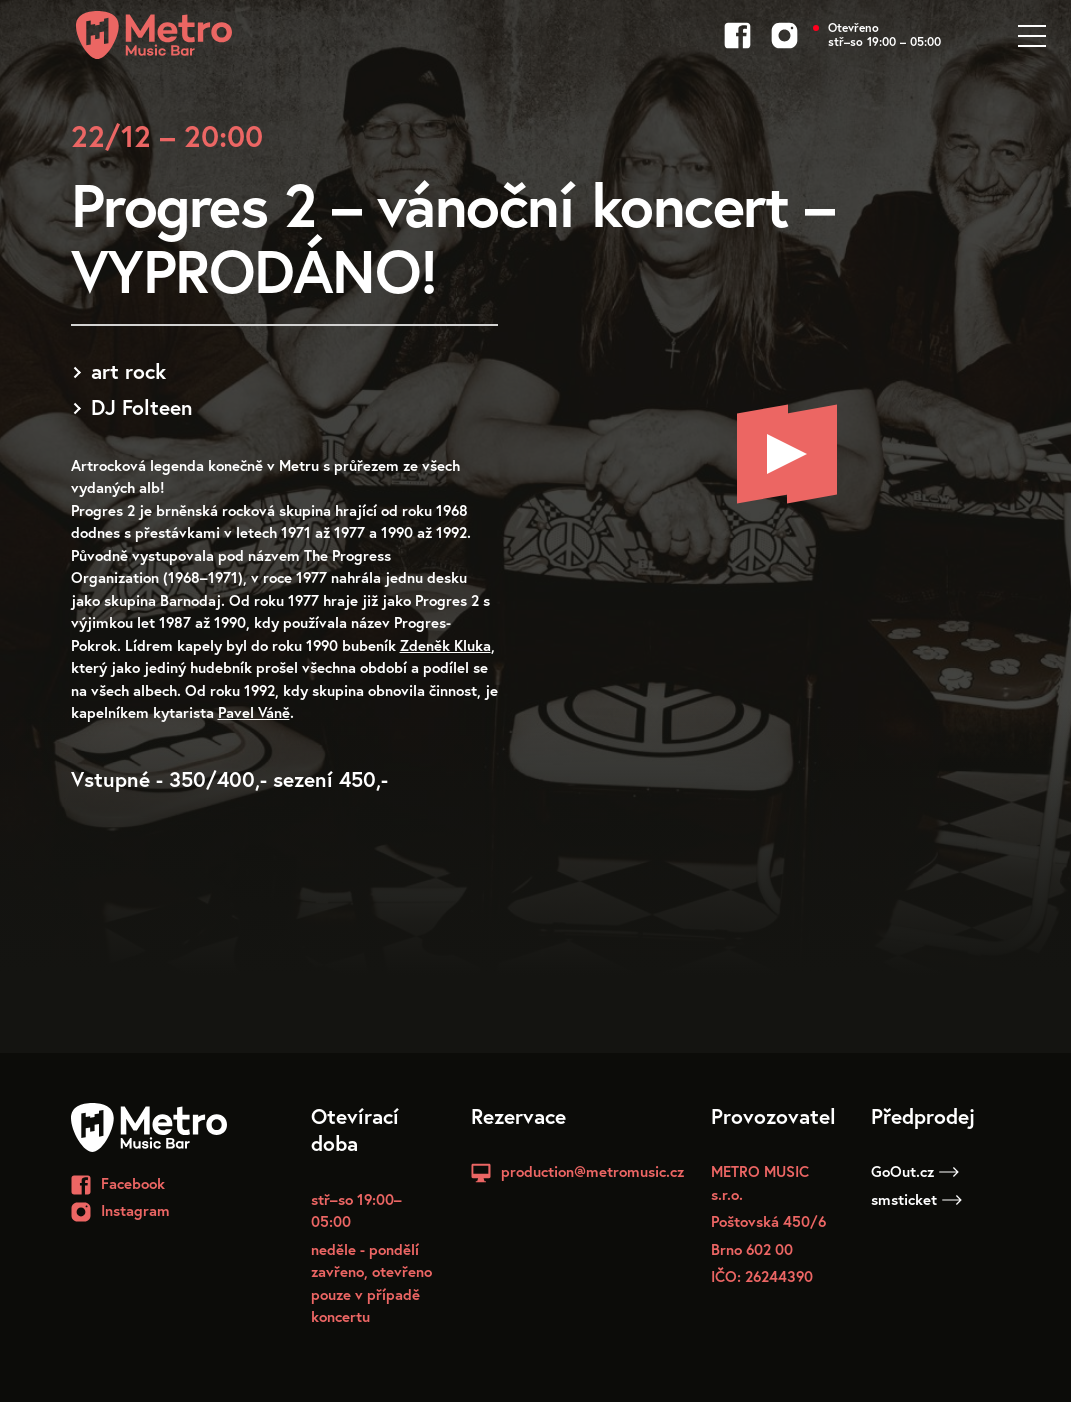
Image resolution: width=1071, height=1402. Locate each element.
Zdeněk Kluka (445, 645)
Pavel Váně (254, 712)
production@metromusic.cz (592, 1171)
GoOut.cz (915, 1171)
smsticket (916, 1199)
